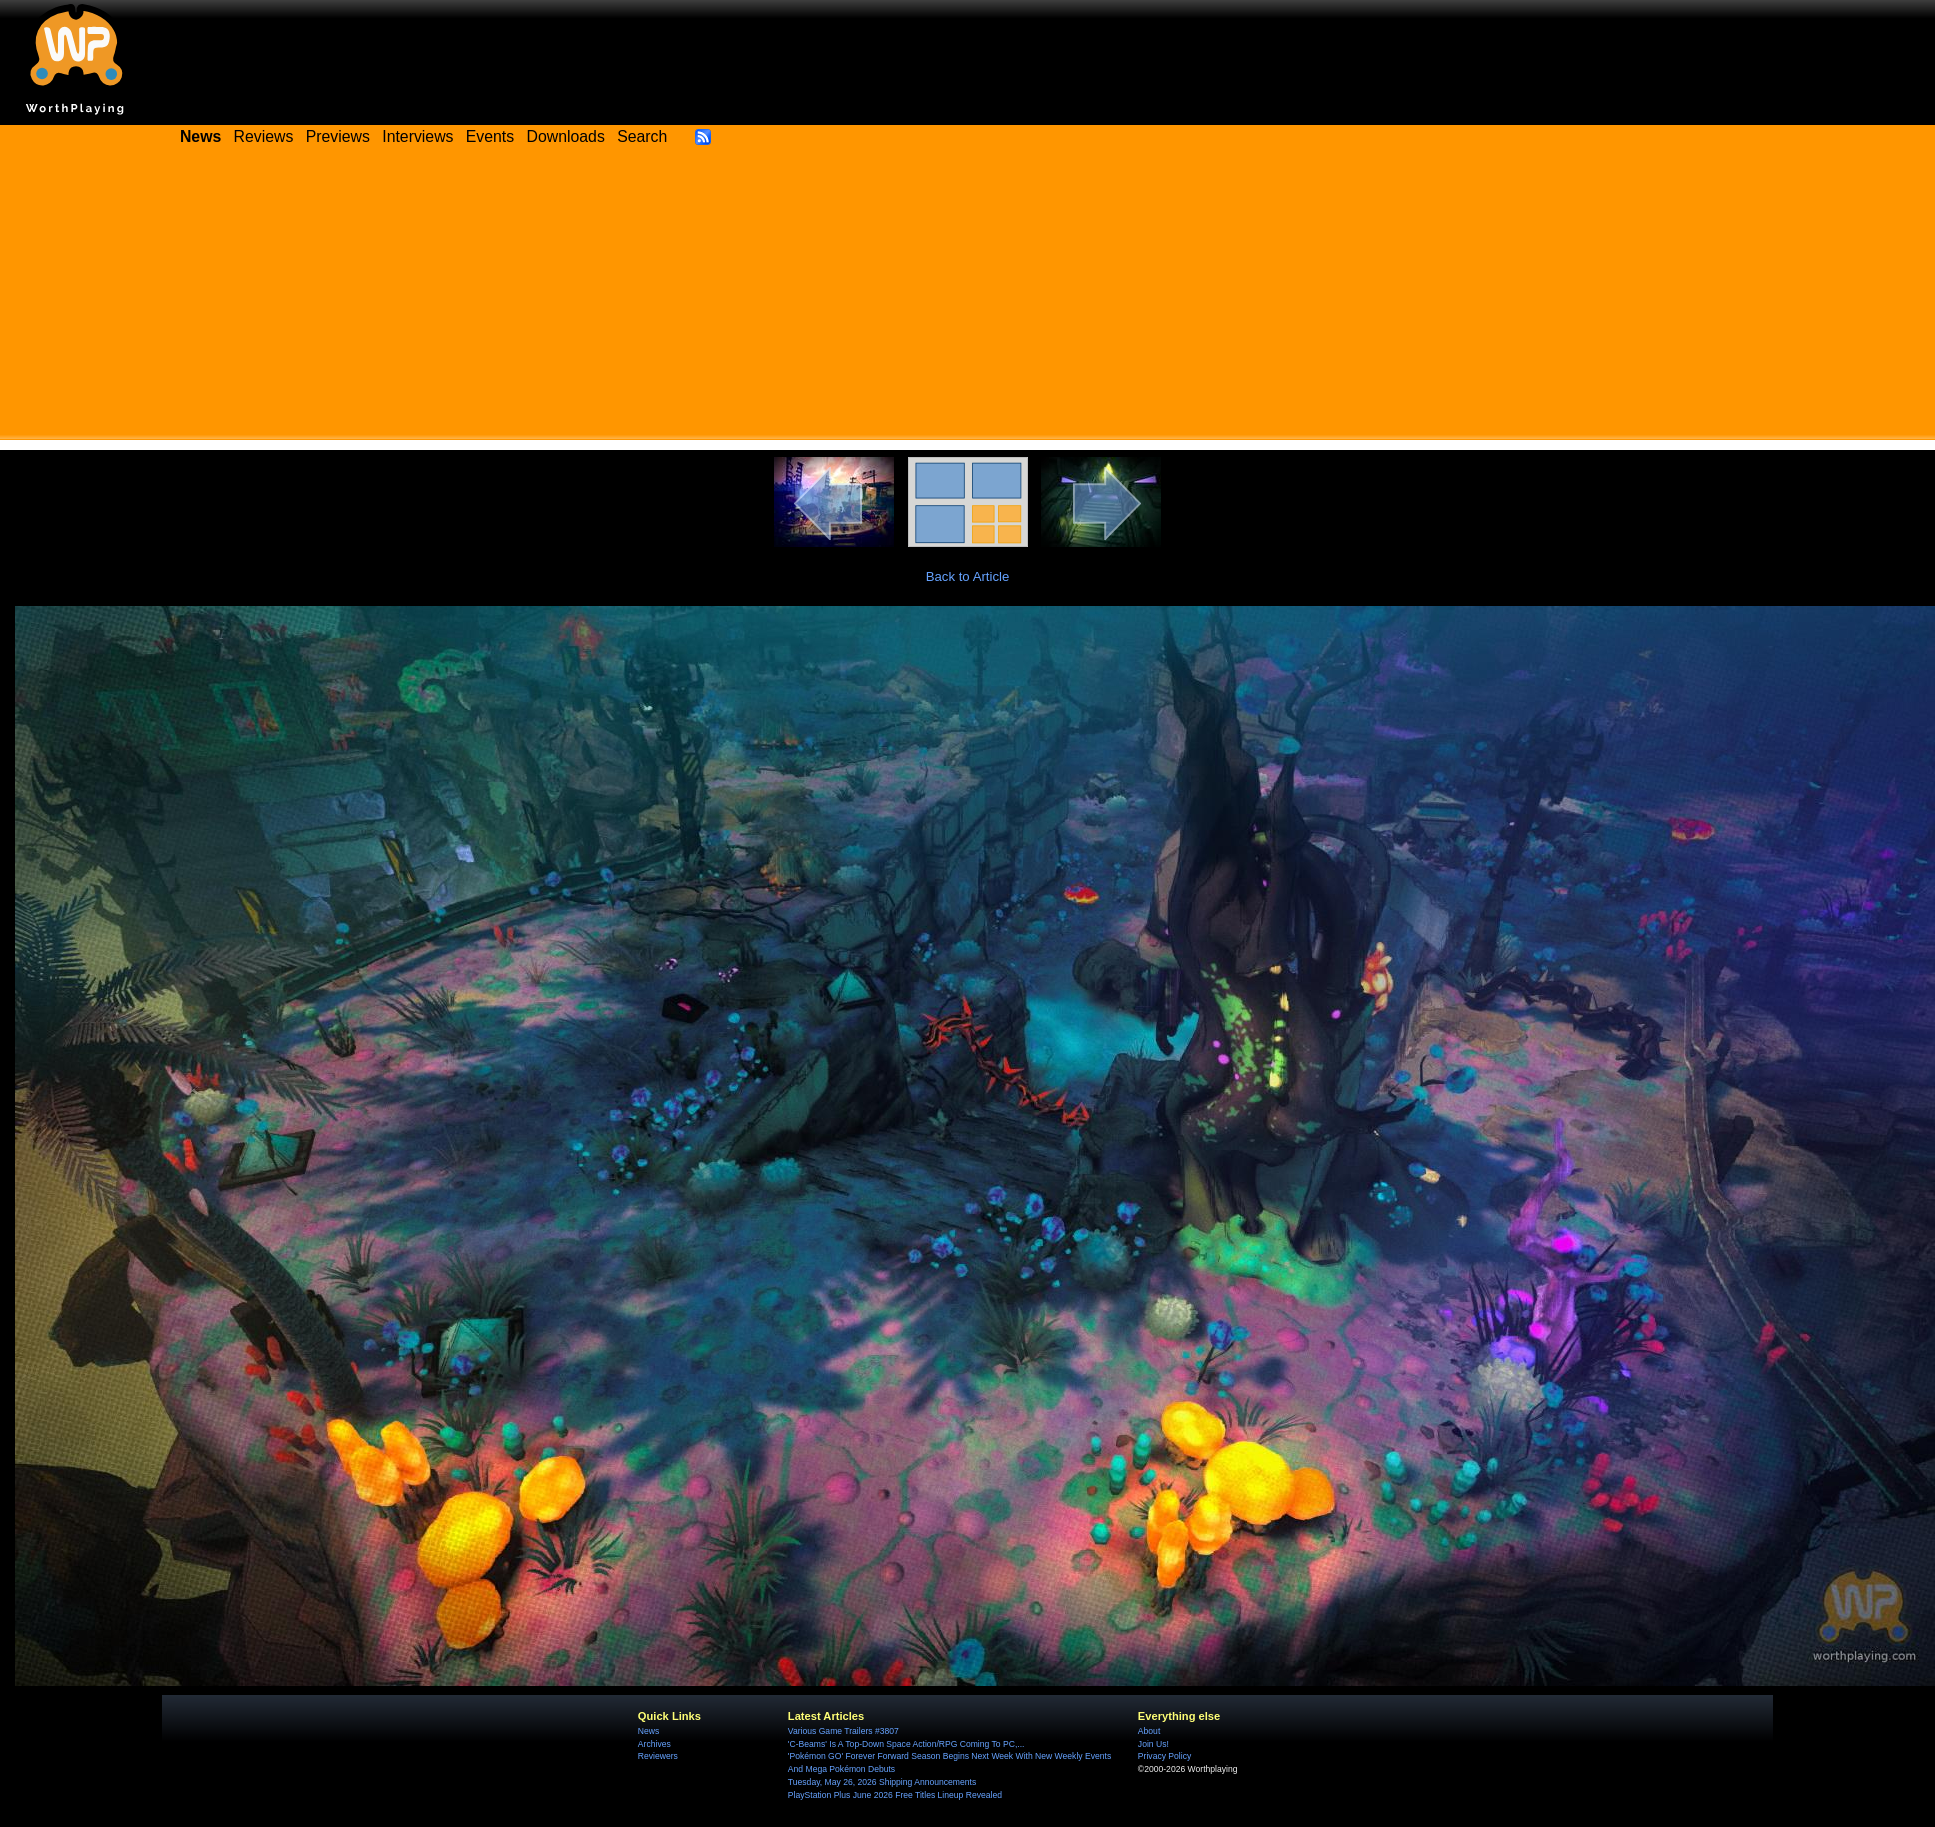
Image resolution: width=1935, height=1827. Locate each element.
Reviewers (658, 1756)
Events (490, 136)
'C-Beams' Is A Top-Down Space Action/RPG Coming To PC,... (906, 1744)
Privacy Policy (1164, 1756)
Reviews (264, 136)
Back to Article (968, 576)
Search (642, 136)
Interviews (417, 136)
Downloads (566, 136)
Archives (654, 1744)
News (648, 1731)
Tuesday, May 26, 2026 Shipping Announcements (882, 1782)
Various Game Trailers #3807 (843, 1731)
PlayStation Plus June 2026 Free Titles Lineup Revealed (895, 1795)
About (1149, 1731)
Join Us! (1153, 1744)
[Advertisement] (968, 300)
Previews (338, 136)
